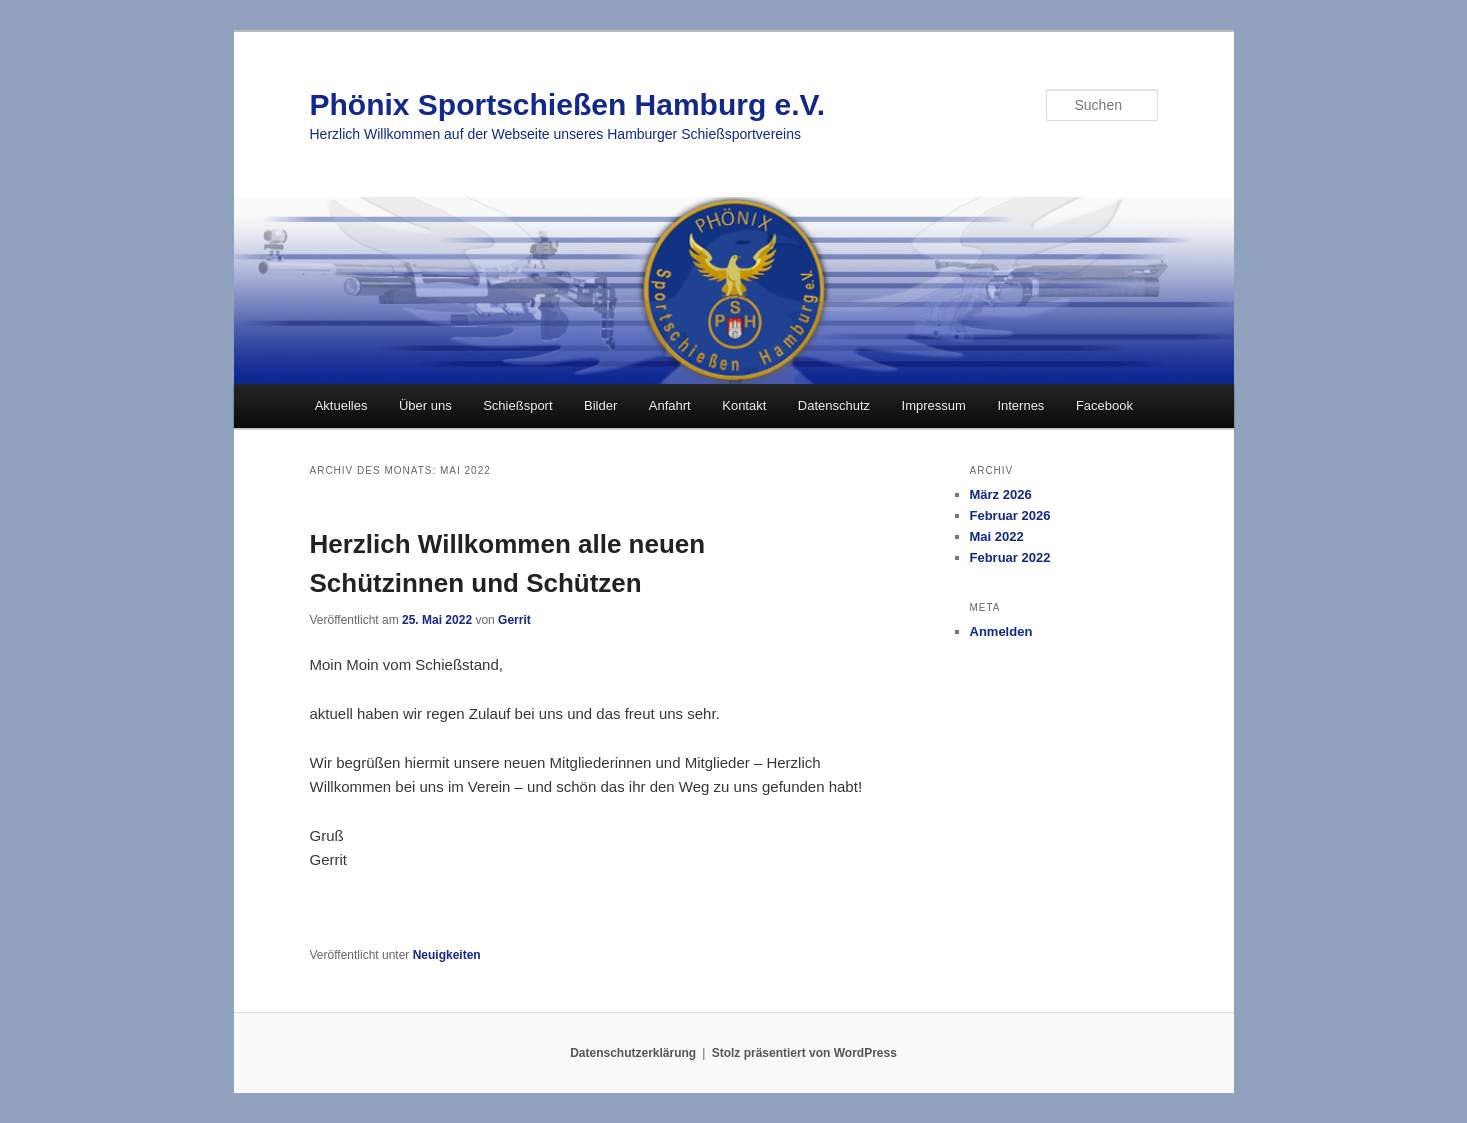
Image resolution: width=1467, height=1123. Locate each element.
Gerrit (514, 620)
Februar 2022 (1010, 557)
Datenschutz (834, 405)
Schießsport (517, 405)
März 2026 (1001, 494)
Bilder (600, 405)
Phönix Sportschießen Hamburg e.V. (568, 104)
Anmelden (1001, 631)
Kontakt (744, 405)
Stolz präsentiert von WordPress (804, 1053)
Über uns (425, 405)
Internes (1020, 405)
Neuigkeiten (447, 955)
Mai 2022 (997, 536)
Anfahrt (670, 405)
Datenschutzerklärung (633, 1053)
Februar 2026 (1010, 515)
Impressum (934, 405)
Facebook (1104, 405)
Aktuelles (341, 405)
